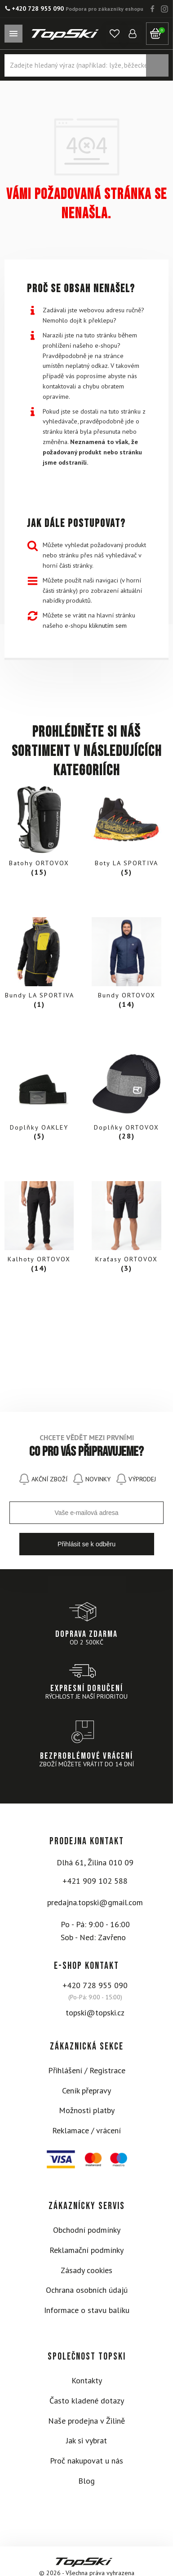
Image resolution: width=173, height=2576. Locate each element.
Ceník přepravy (86, 2090)
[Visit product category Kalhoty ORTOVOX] (39, 1228)
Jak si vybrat (86, 2440)
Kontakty (86, 2380)
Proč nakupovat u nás (86, 2460)
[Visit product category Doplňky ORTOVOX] (126, 1096)
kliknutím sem (108, 625)
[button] (115, 34)
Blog (86, 2481)
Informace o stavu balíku (86, 2310)
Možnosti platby (87, 2110)
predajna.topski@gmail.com (95, 1902)
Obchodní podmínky (86, 2230)
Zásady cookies (86, 2270)
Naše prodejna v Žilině (86, 2421)
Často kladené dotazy (86, 2400)
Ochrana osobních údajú (87, 2290)
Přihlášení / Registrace (86, 2070)
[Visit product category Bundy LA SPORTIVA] (39, 964)
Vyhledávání (157, 65)
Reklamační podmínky (86, 2250)
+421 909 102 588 (95, 1881)
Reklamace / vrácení (86, 2130)
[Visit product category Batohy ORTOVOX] (39, 832)
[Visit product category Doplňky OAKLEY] (39, 1096)
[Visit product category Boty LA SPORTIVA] (126, 832)
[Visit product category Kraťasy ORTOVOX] (126, 1228)
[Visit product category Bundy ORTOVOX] (126, 964)
